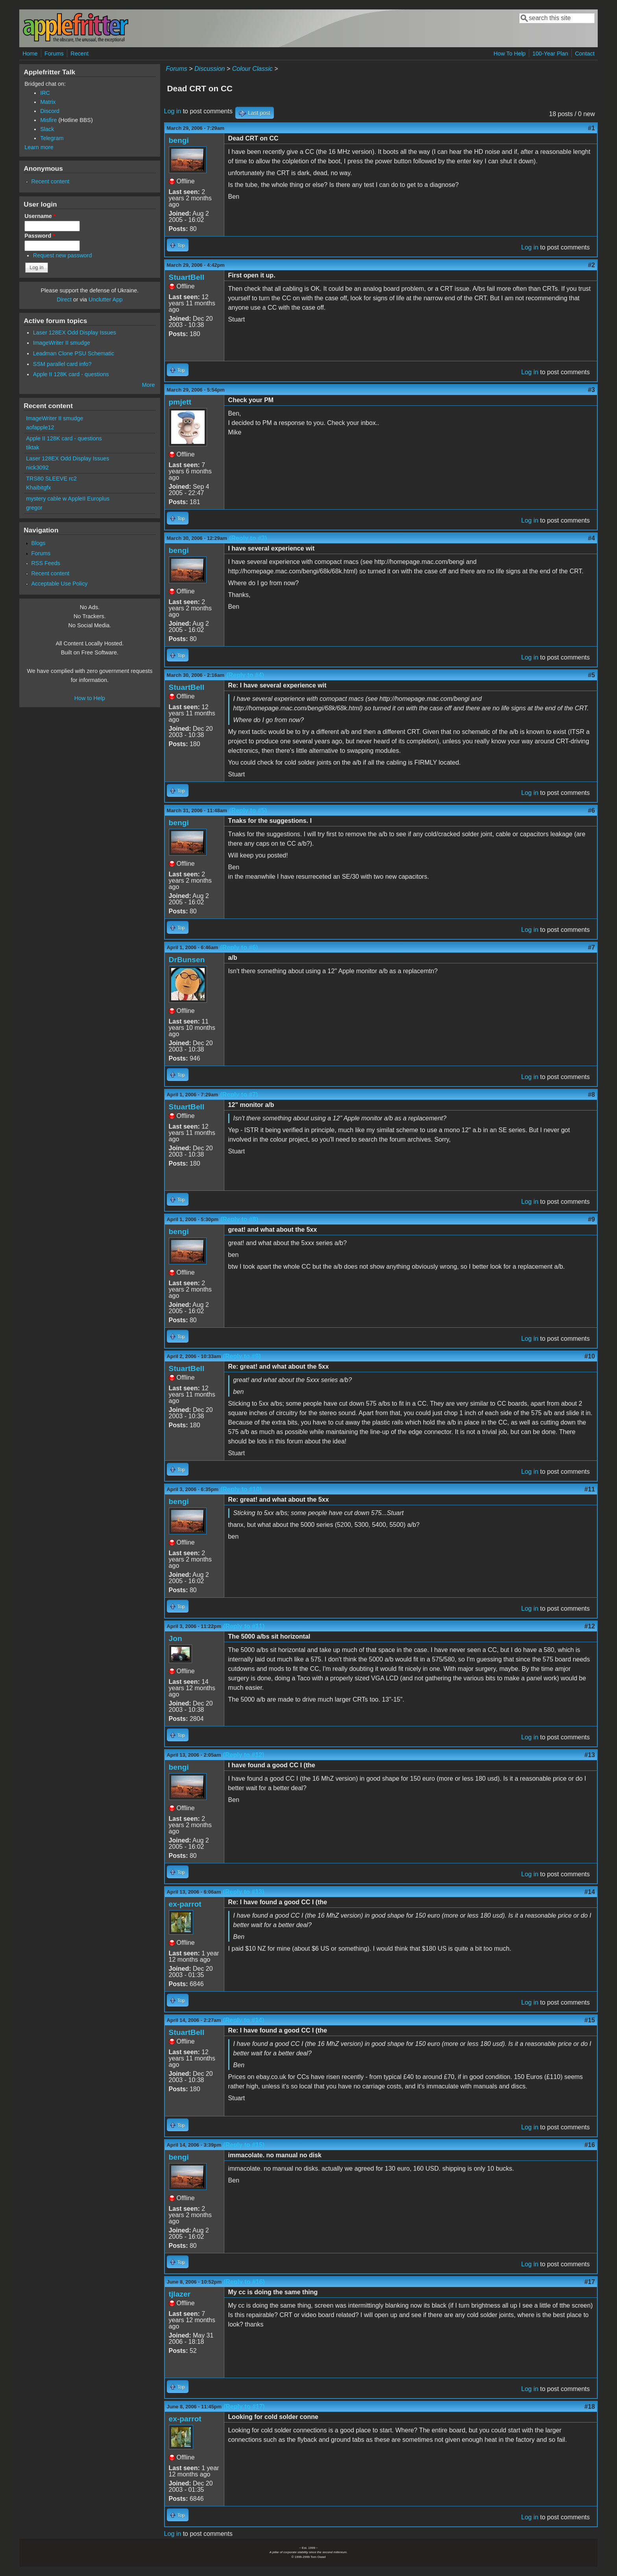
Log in (172, 111)
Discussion (209, 68)
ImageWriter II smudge (61, 343)
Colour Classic (252, 68)
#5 (591, 675)
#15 (589, 2020)
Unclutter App (105, 299)
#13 (589, 1755)
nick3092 (37, 467)
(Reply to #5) (248, 810)
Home (29, 53)
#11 (589, 1489)
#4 (591, 538)
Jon (175, 1638)
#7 (591, 947)
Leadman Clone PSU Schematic (73, 353)
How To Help (509, 53)
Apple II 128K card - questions (71, 374)
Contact (585, 53)
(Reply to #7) (239, 1094)
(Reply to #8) (239, 1219)
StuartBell (187, 277)
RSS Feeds (45, 563)
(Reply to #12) (243, 1755)
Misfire (48, 120)
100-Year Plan (550, 53)
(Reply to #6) (239, 947)
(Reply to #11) (243, 1626)
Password (39, 236)
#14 (589, 1892)
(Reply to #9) (242, 1356)
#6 (591, 810)
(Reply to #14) (243, 2020)
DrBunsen (187, 959)
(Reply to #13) (243, 1892)
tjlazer (179, 2294)
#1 (591, 128)
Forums (54, 53)
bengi (179, 140)
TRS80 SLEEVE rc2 (51, 478)
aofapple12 (40, 427)
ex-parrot (185, 1904)
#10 (589, 1356)
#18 (589, 2406)
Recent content (50, 181)
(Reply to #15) (243, 2145)
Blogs (38, 543)
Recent (79, 53)
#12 (589, 1626)
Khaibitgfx (38, 487)
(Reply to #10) (241, 1489)
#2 (591, 265)
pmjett (180, 402)
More (148, 385)
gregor (34, 507)
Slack (47, 129)
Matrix (47, 102)
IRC (45, 93)
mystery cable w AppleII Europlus (67, 498)
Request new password (62, 255)
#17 (589, 2281)
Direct (64, 299)
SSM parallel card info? (62, 364)
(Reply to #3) (248, 538)
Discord (49, 111)
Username (39, 216)
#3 (591, 389)
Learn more (39, 147)
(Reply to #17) (244, 2406)
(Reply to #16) (244, 2281)
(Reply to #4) (245, 675)
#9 (591, 1219)
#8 (591, 1094)
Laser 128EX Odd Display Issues (74, 332)
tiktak (32, 447)
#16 (589, 2145)
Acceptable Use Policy (59, 583)
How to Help (89, 698)
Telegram (51, 138)
